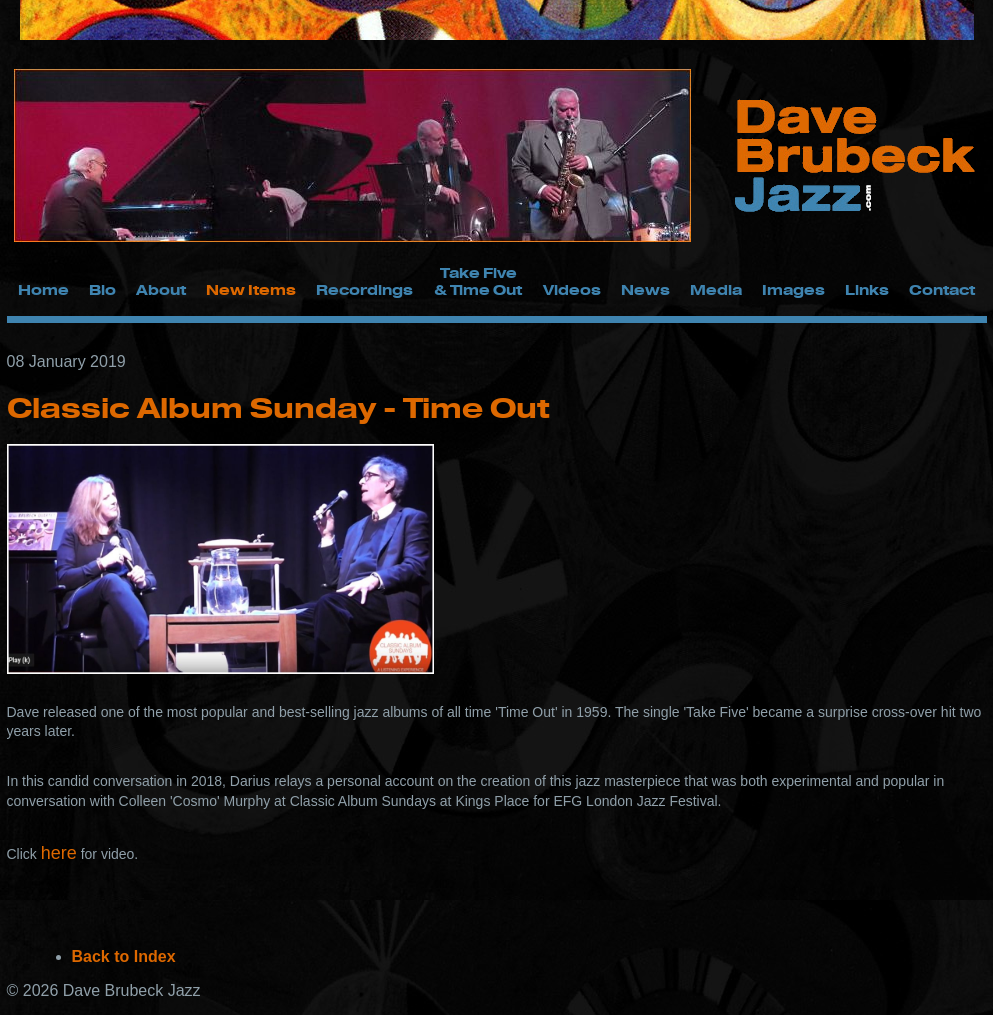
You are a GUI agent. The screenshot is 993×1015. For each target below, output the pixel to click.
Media (716, 289)
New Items (251, 289)
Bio (102, 289)
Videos (572, 289)
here (59, 853)
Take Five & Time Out (478, 281)
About (161, 289)
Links (867, 289)
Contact (942, 289)
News (645, 289)
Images (793, 289)
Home (43, 289)
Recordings (364, 289)
